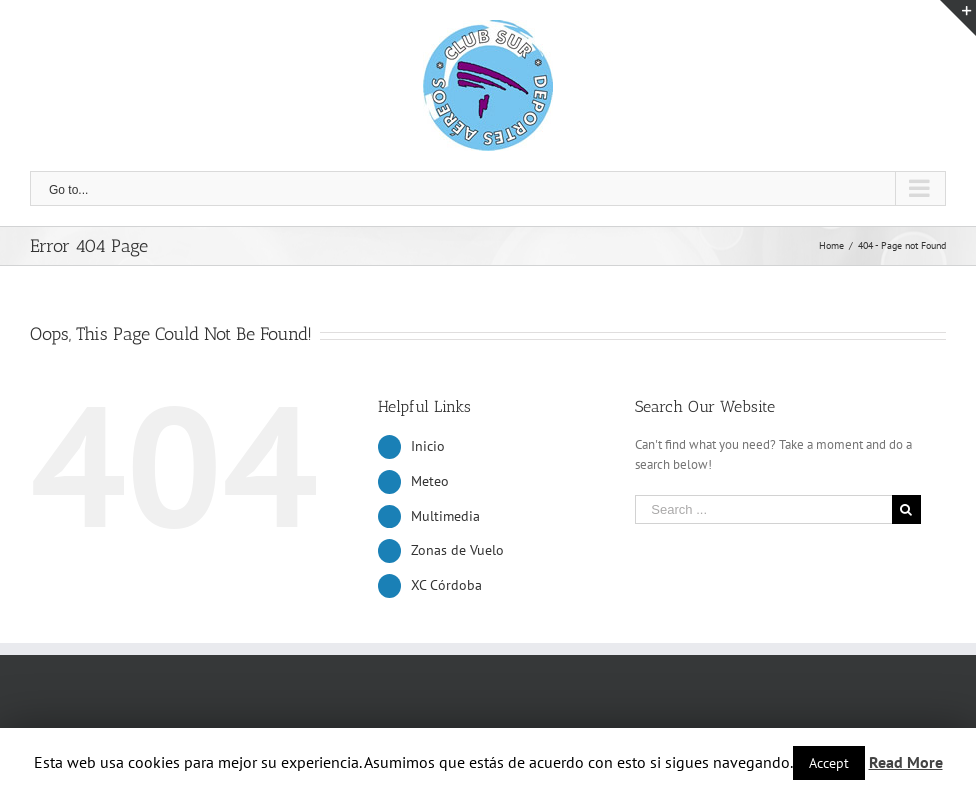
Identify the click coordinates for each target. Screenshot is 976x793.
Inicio (428, 446)
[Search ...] (763, 509)
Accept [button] (829, 763)
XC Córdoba (446, 585)
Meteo (430, 481)
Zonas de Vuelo (457, 550)
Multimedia (445, 516)
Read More (906, 762)
